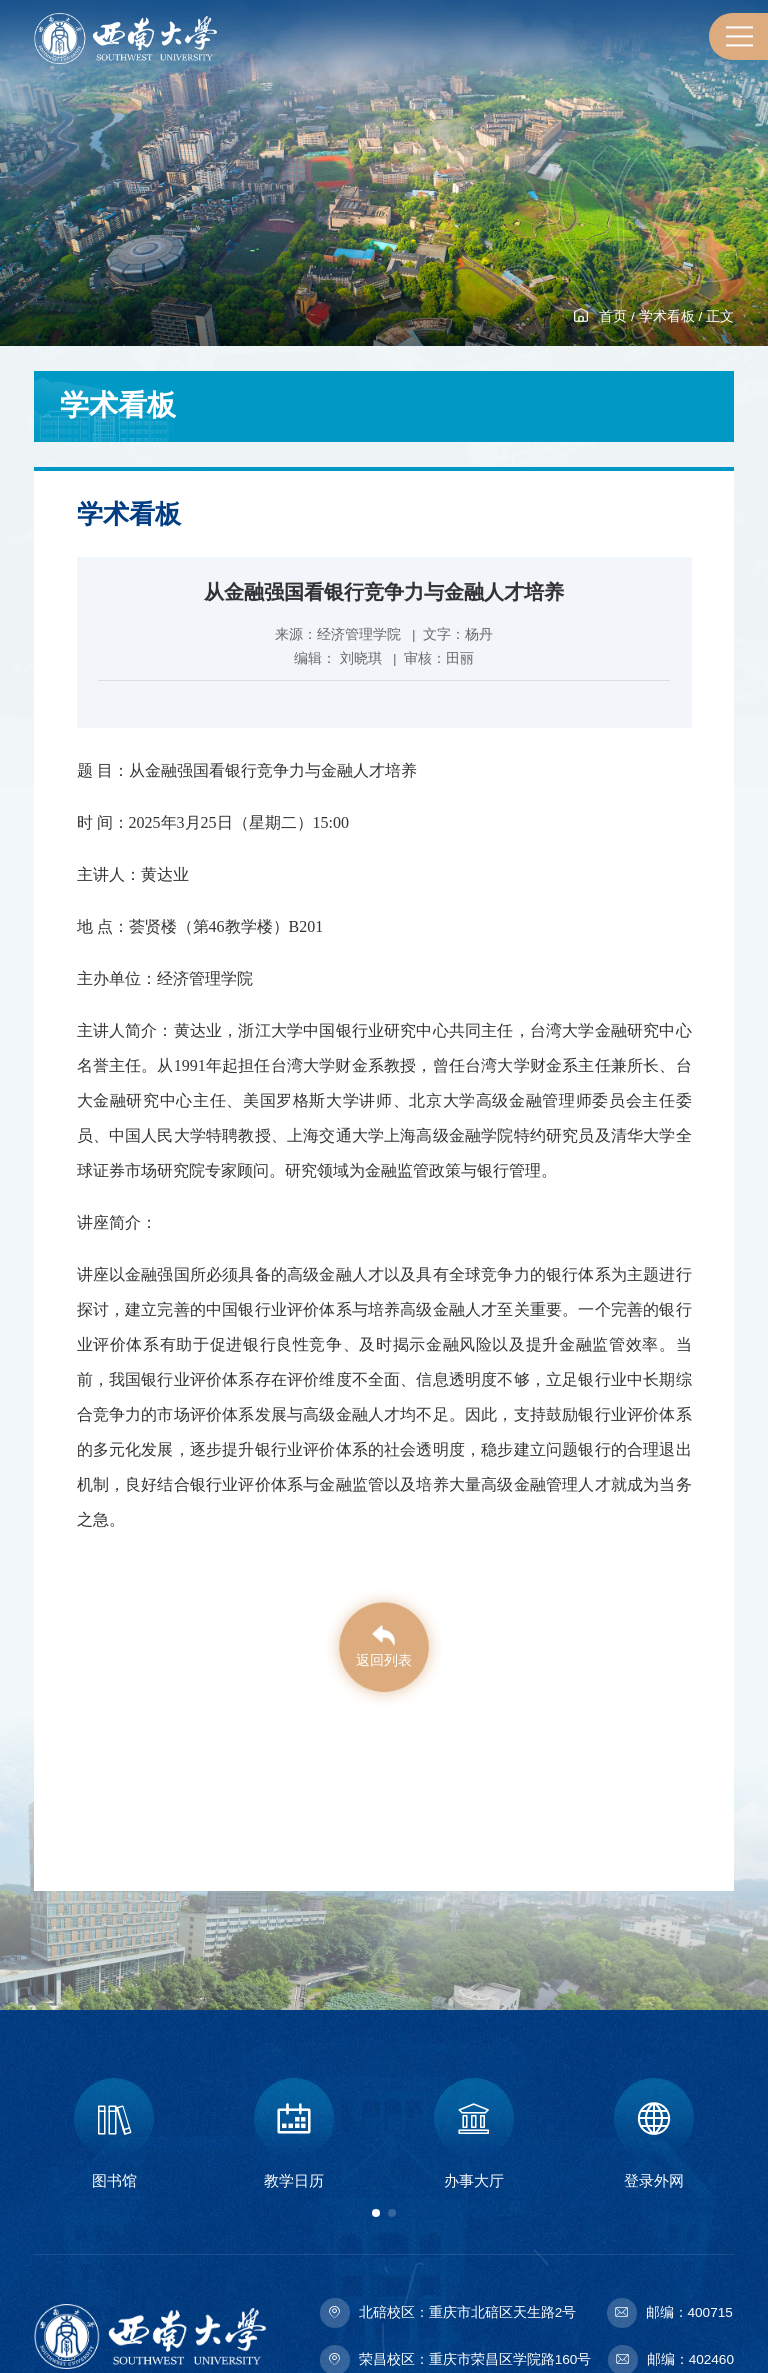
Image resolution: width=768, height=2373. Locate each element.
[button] (376, 2213)
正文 (720, 316)
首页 (613, 316)
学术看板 (667, 316)
